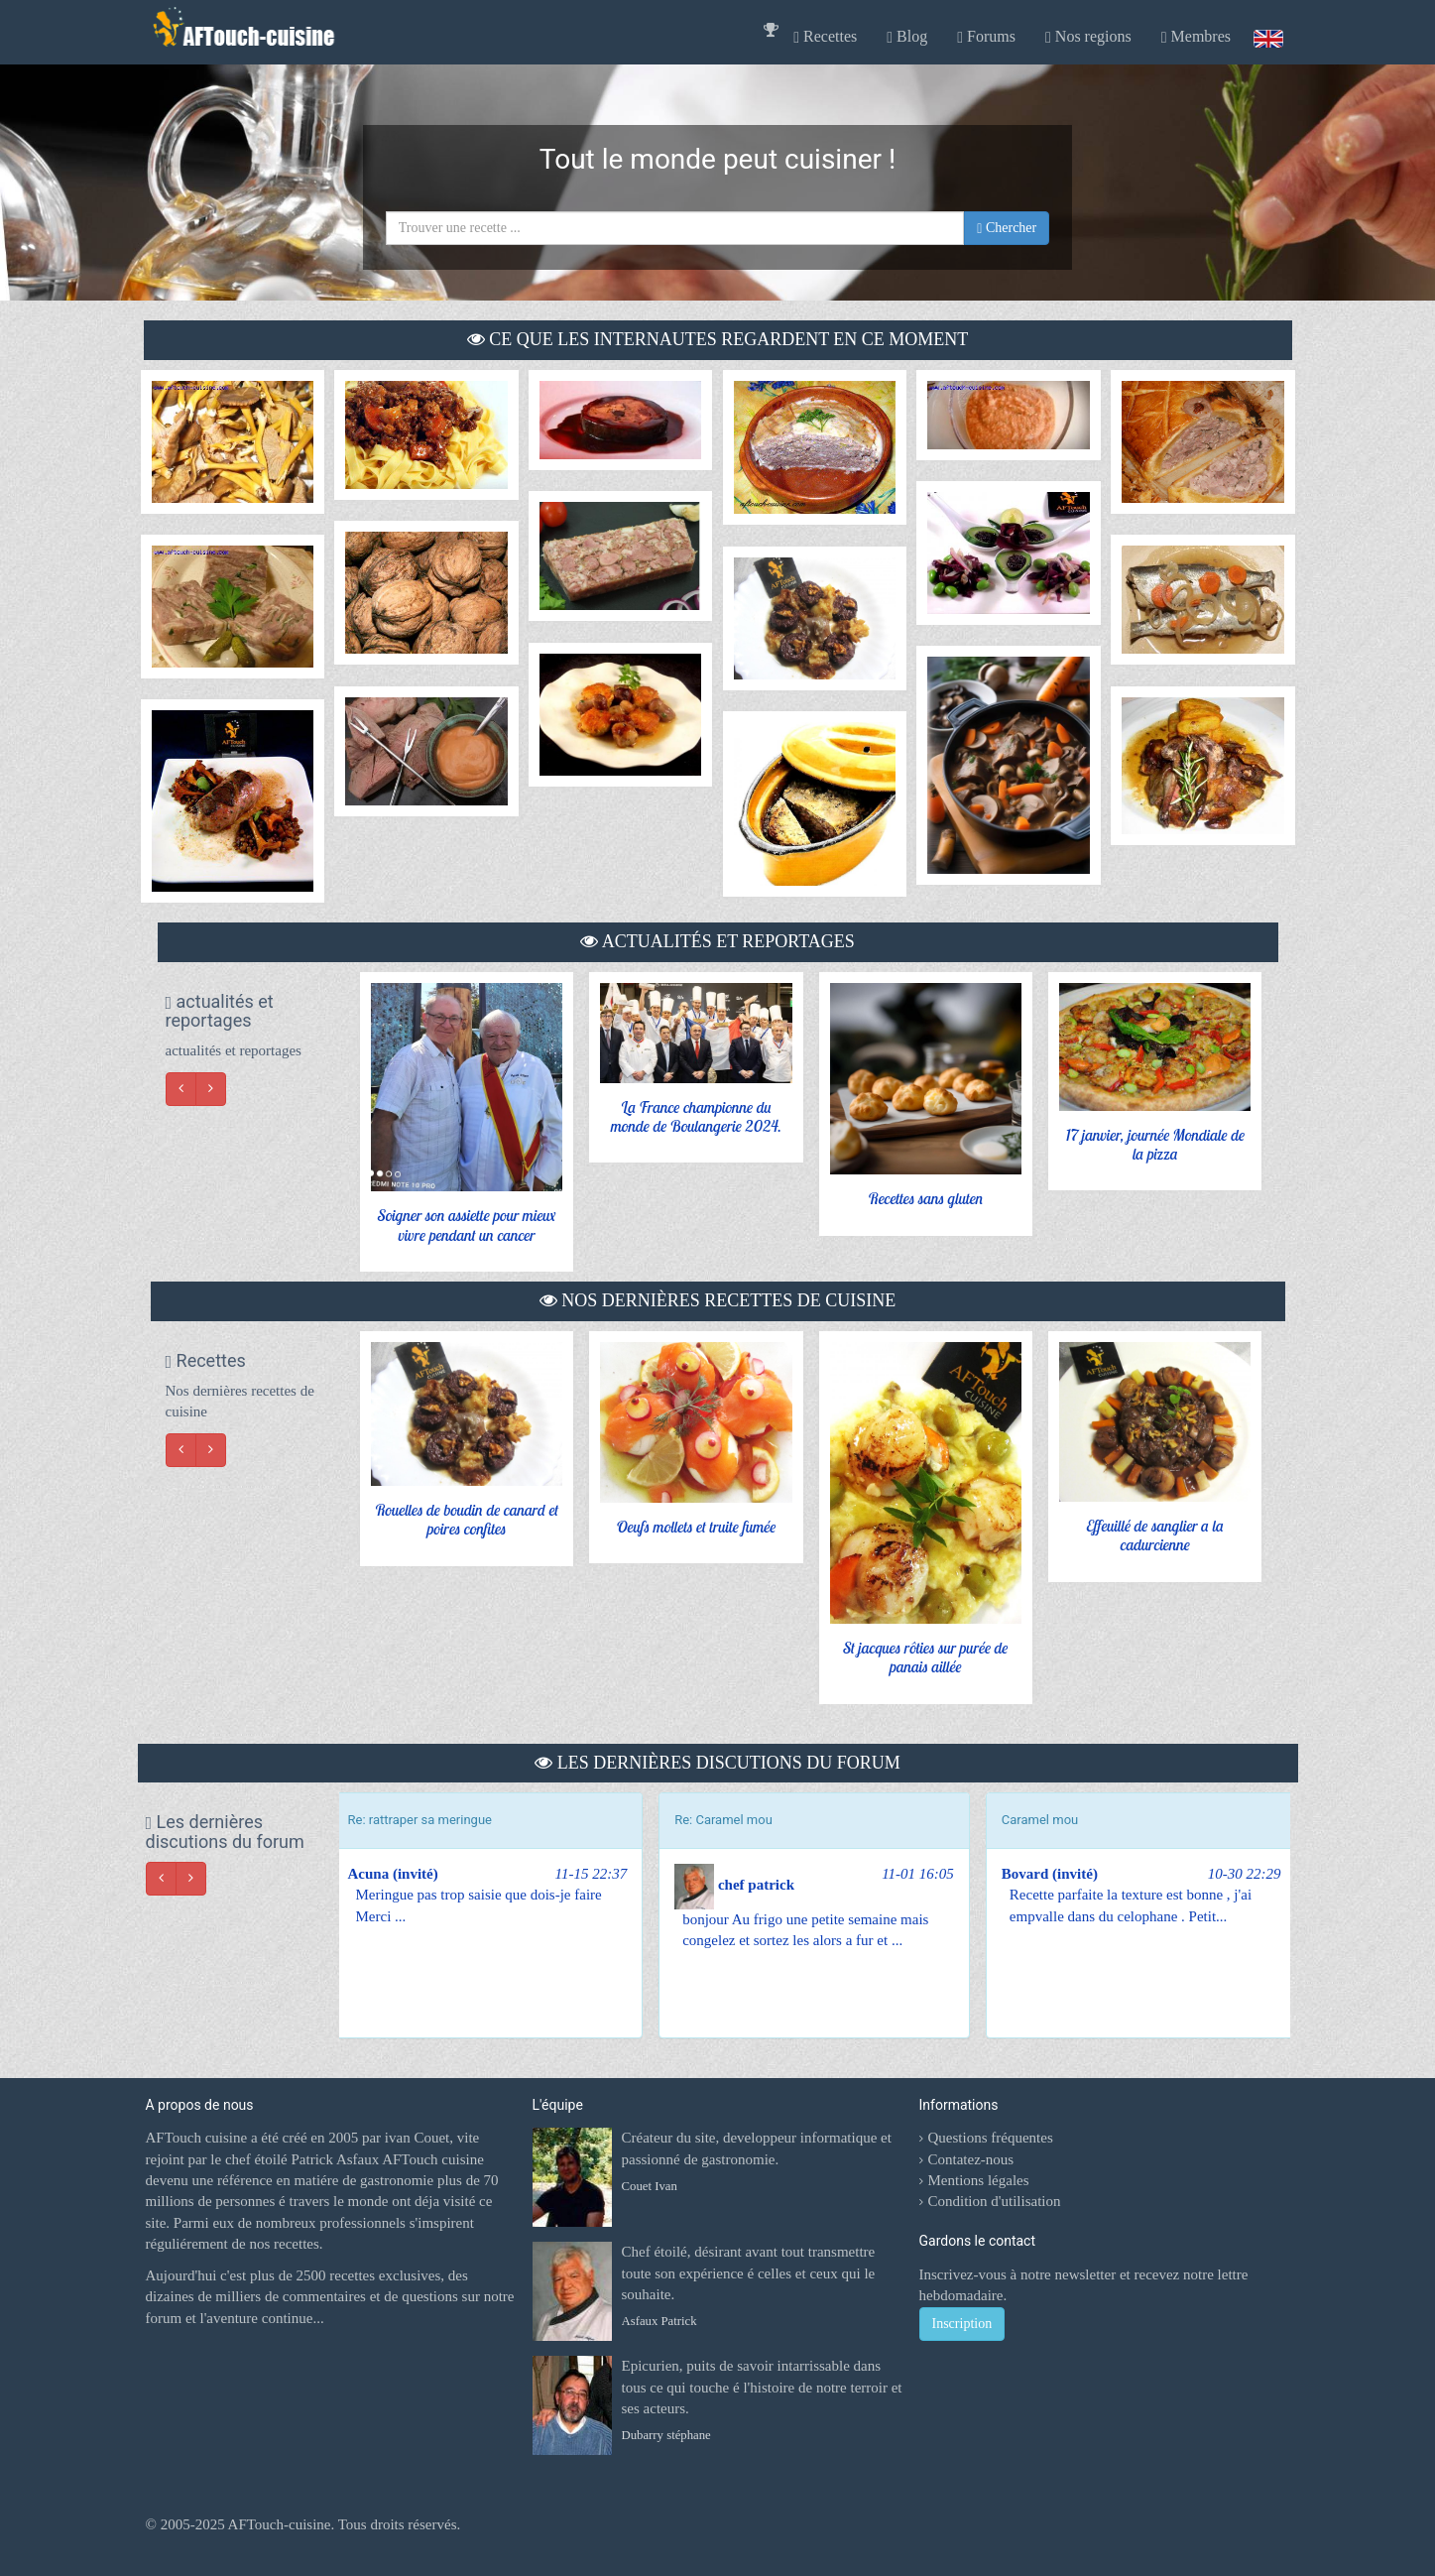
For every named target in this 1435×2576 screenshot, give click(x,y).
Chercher (1006, 228)
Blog (907, 37)
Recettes (825, 37)
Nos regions (1088, 37)
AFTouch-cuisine (278, 2524)
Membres (1196, 37)
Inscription (962, 2323)
